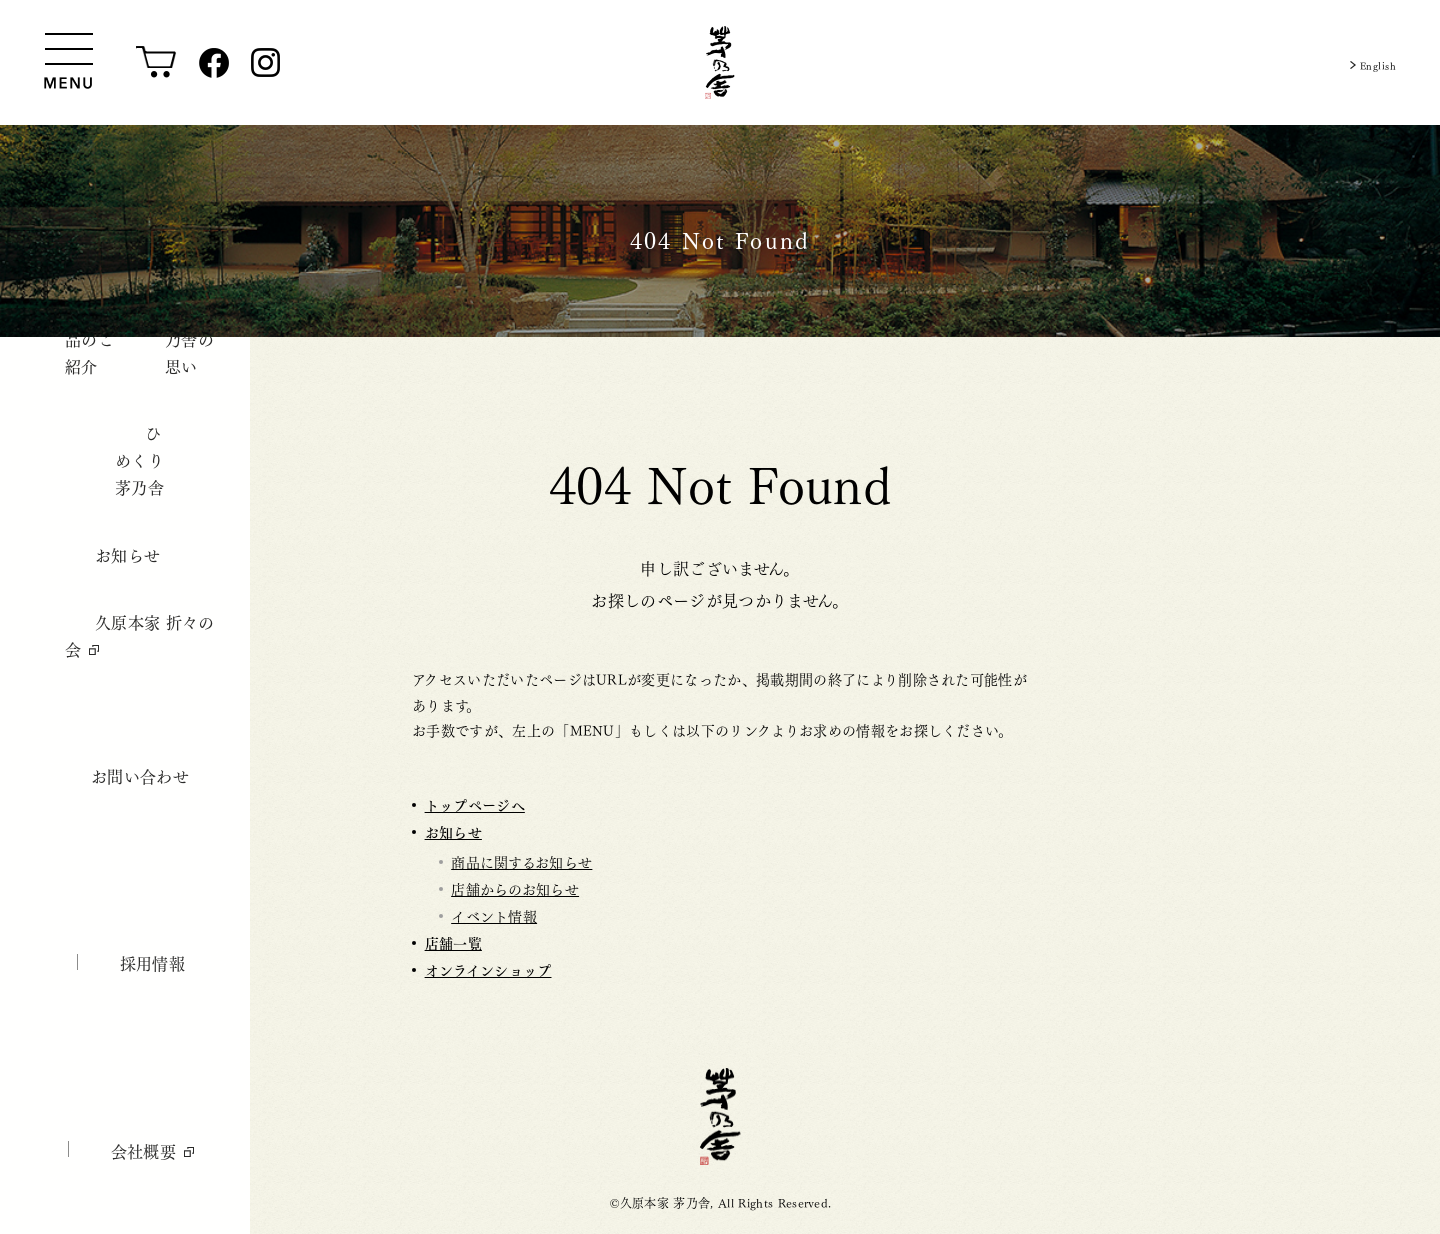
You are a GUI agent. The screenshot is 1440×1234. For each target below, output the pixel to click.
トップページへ (475, 804)
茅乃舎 (720, 1116)
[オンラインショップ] (156, 63)
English (1370, 62)
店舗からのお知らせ (515, 888)
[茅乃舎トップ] (720, 62)
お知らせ (453, 831)
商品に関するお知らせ (521, 861)
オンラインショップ (488, 969)
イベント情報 (494, 915)
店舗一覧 (453, 942)
